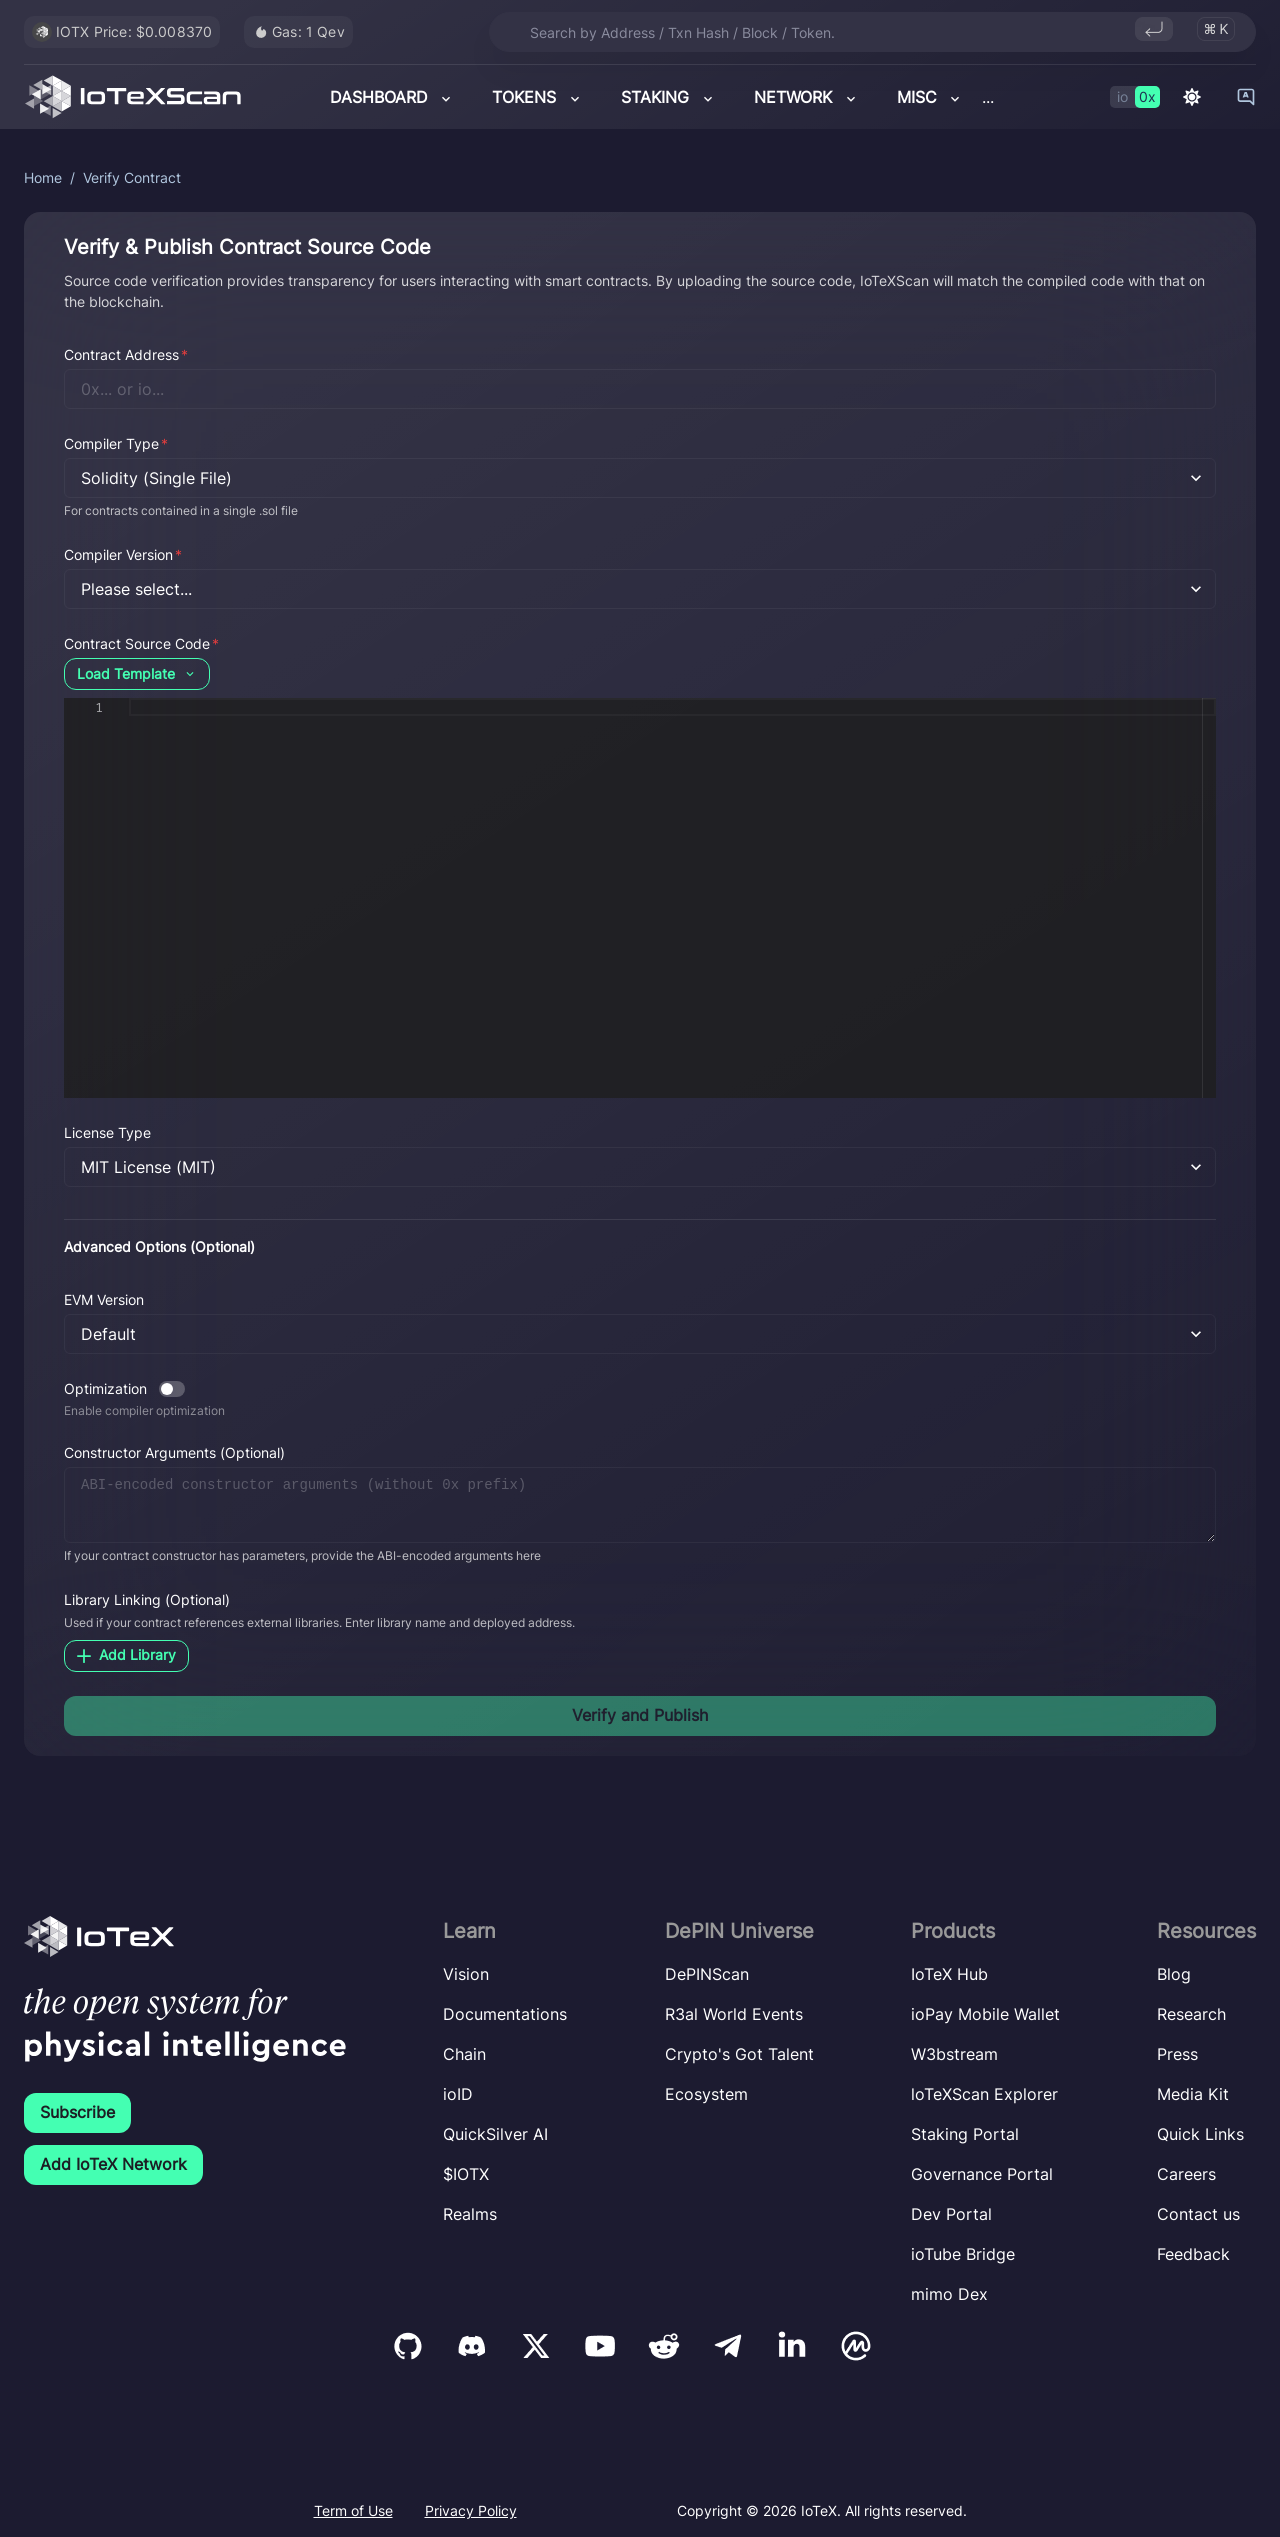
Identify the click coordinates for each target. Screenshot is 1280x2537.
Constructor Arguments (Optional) (174, 1452)
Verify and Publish (640, 1715)
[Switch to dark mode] (1192, 97)
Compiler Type (116, 443)
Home (43, 177)
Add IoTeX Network (113, 2164)
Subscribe (77, 2112)
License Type (107, 1132)
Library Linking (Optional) (147, 1599)
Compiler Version (123, 554)
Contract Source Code (141, 643)
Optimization (105, 1388)
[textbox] (129, 698)
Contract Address (126, 354)
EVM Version (104, 1299)
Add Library (126, 1654)
